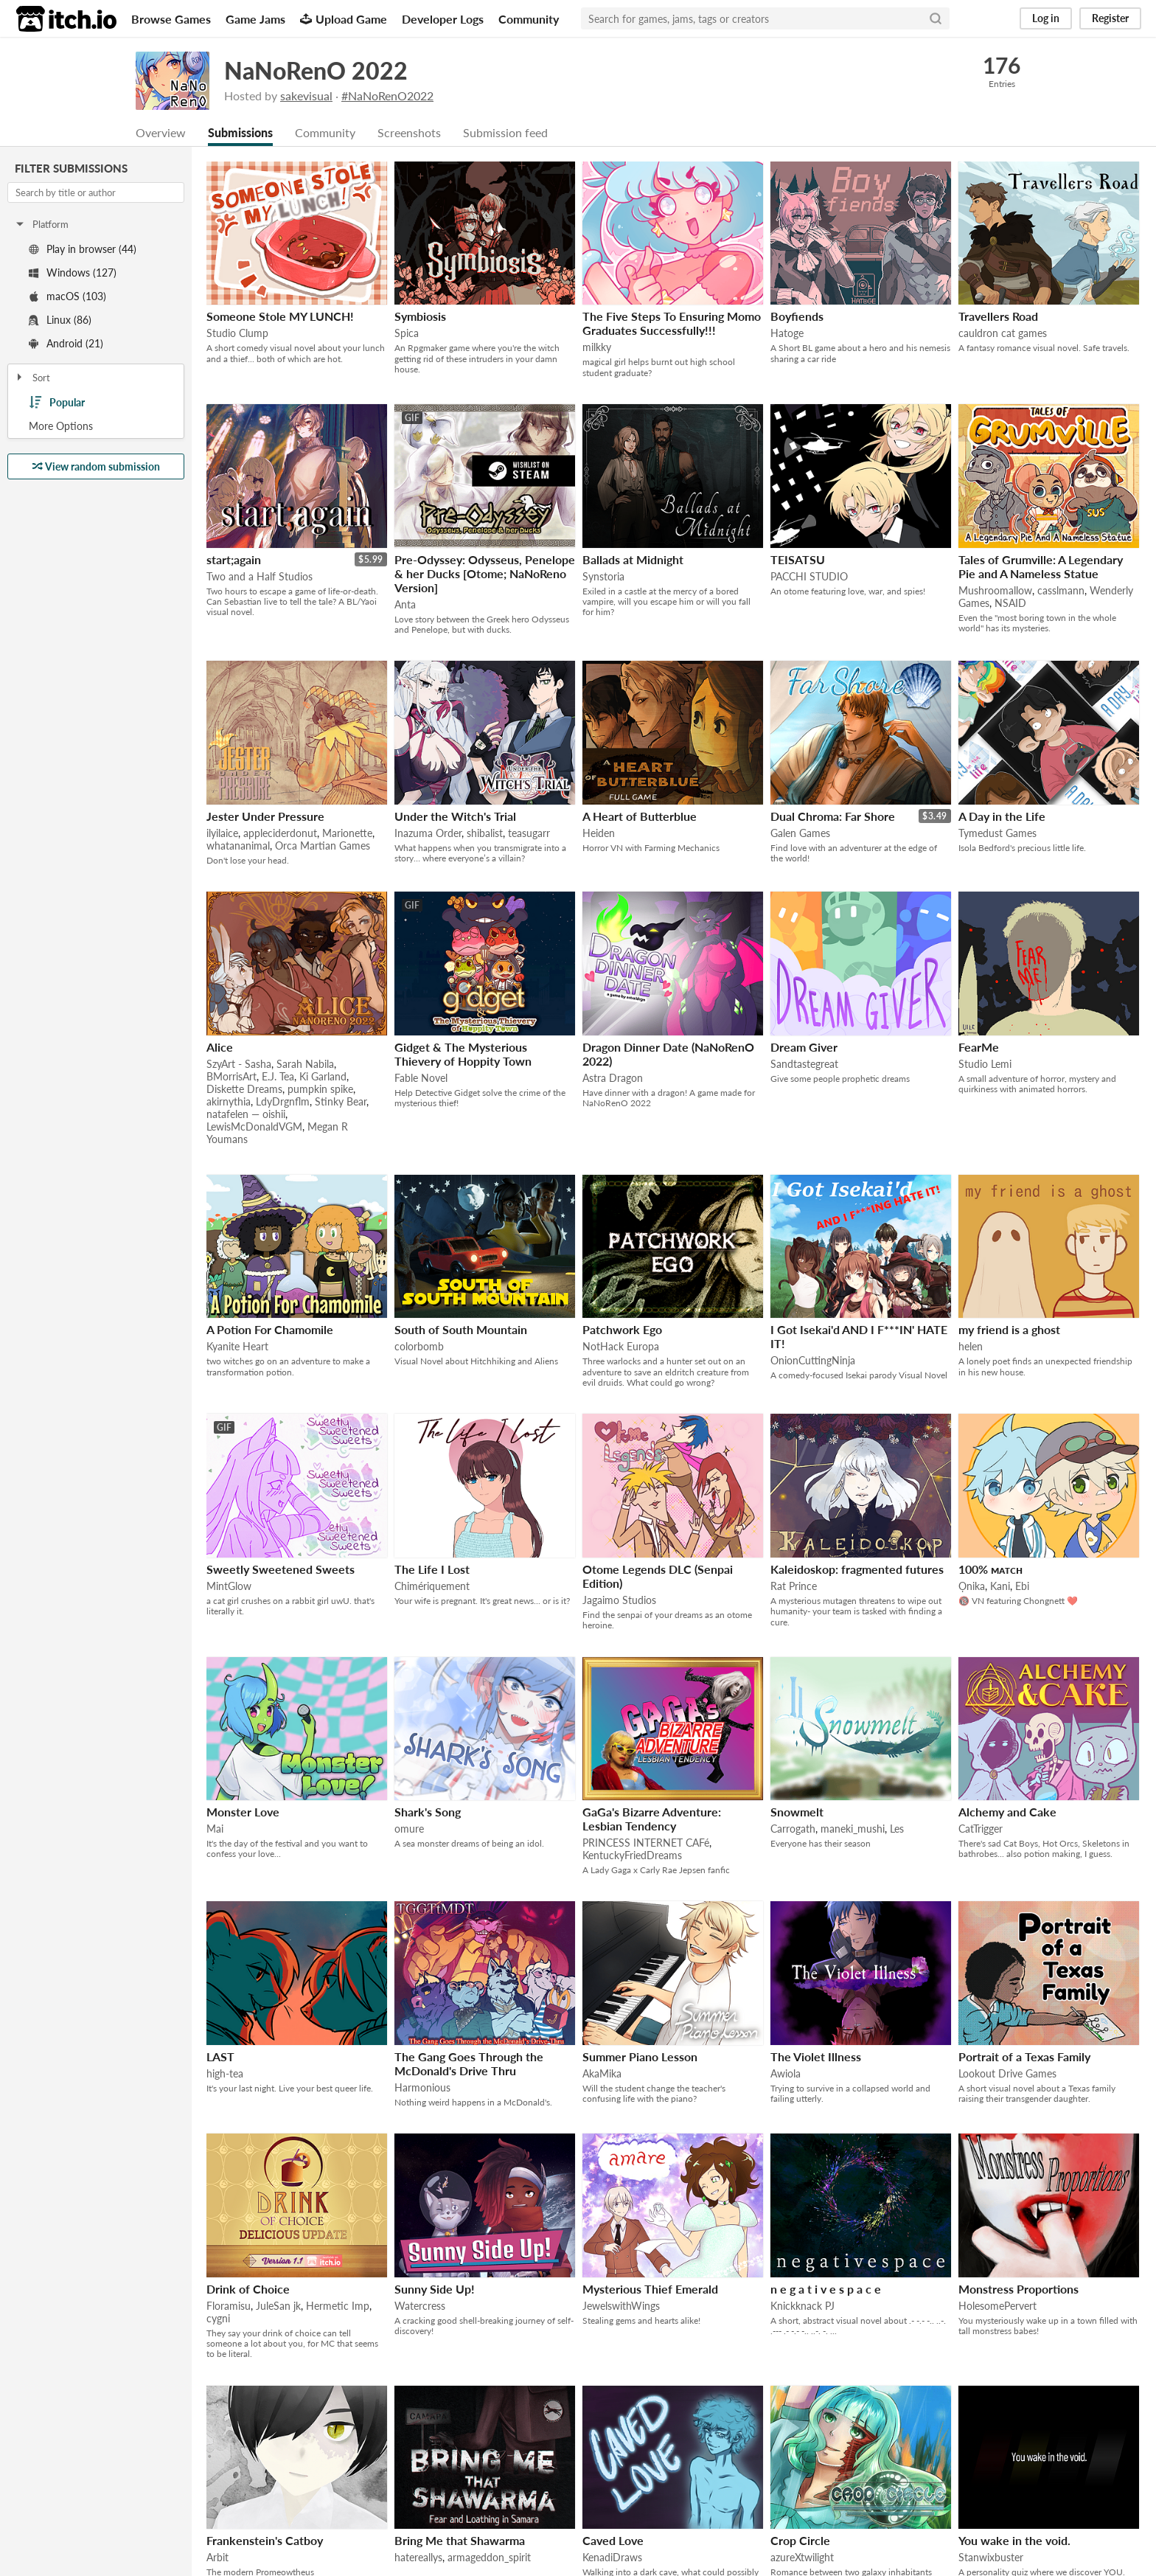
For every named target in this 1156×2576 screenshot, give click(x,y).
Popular (57, 402)
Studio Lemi (985, 1064)
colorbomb (419, 1346)
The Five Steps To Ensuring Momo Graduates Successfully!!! (671, 323)
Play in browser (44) (82, 249)
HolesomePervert (997, 2305)
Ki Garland (323, 1076)
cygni (218, 2318)
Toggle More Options (96, 426)
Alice (219, 1047)
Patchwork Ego (622, 1329)
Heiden (598, 833)
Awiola (785, 2073)
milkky (596, 347)
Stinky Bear (340, 1101)
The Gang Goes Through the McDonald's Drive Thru (468, 2063)
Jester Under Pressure (265, 816)
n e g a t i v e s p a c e (825, 2289)
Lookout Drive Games (1007, 2073)
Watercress (419, 2305)
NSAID (1010, 603)
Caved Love (613, 2540)
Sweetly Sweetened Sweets (280, 1569)
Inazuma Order (428, 833)
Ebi (1022, 1586)
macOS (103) (67, 296)
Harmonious (422, 2087)
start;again (233, 559)
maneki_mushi (853, 1828)
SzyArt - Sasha (238, 1064)
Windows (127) (72, 272)
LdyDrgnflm (283, 1101)
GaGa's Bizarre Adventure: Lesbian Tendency (651, 1819)
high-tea (224, 2073)
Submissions (240, 132)
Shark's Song (427, 1812)
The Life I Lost (432, 1569)
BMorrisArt (231, 1076)
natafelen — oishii (245, 1114)
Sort (32, 377)
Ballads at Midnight (632, 559)
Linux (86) (60, 319)
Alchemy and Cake (1007, 1812)
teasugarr (529, 833)
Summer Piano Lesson (639, 2056)
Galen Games (800, 833)
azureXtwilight (802, 2557)
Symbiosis (420, 316)
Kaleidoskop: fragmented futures (857, 1569)
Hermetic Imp (337, 2305)
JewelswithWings (621, 2305)
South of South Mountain (460, 1329)
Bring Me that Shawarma (459, 2540)
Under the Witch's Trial (455, 816)
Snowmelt (797, 1812)
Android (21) (66, 343)
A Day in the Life (1001, 816)
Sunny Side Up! (434, 2289)
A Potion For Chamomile (269, 1329)
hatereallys (418, 2557)
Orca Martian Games (322, 845)
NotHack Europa (620, 1346)
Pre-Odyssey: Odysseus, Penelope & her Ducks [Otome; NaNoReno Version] (484, 573)
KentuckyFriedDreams (632, 1855)
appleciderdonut (280, 833)
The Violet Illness (815, 2056)
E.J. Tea (278, 1076)
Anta (405, 604)
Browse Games (171, 19)
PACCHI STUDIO (809, 576)
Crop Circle (800, 2540)
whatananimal (238, 845)
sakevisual (306, 95)
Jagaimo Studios (619, 1600)
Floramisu (228, 2305)
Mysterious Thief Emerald (650, 2289)
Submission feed (505, 132)
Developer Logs (443, 19)
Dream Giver (804, 1047)
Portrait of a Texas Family (1024, 2056)
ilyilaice (222, 833)
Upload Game (343, 19)
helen (970, 1346)
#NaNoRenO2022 (387, 95)
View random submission (96, 466)
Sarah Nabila (305, 1064)
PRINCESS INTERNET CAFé (645, 1842)
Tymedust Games (997, 833)
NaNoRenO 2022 (316, 70)
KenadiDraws (612, 2557)
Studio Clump (237, 333)
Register (1110, 18)
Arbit (217, 2557)
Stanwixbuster (990, 2557)
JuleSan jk (278, 2305)
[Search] (936, 18)
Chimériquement (432, 1586)
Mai (214, 1828)
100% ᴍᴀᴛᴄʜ (990, 1569)
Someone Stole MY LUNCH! (280, 316)
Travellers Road (998, 316)
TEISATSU (797, 559)
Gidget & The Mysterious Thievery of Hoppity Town (463, 1054)
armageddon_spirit (489, 2557)
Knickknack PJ (802, 2305)
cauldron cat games (1002, 333)
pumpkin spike (320, 1089)
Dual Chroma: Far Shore (832, 816)
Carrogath (792, 1828)
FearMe (978, 1047)
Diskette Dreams (244, 1089)
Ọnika (971, 1586)
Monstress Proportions (1018, 2289)
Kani (1000, 1586)
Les (897, 1828)
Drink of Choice (248, 2289)
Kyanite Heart (237, 1346)
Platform (41, 224)
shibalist (485, 833)
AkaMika (601, 2073)
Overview (161, 132)
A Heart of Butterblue (639, 816)
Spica (406, 333)
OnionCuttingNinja (812, 1360)
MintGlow (228, 1586)
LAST (220, 2056)
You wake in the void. (1014, 2540)
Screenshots (409, 132)
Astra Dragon (612, 1078)
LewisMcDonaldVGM (254, 1126)
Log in (1045, 18)
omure (409, 1828)
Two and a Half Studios (259, 576)
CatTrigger (980, 1828)
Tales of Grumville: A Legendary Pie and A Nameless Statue (1040, 566)
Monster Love (242, 1812)
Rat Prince (793, 1586)
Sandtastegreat (804, 1064)
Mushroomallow (995, 590)
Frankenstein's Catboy (264, 2540)
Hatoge (787, 333)
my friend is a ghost (1009, 1329)
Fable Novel (421, 1078)
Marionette (347, 833)
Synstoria (603, 576)
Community (528, 19)
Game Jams (255, 19)
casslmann (1060, 590)
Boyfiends (797, 316)
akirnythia (228, 1101)
